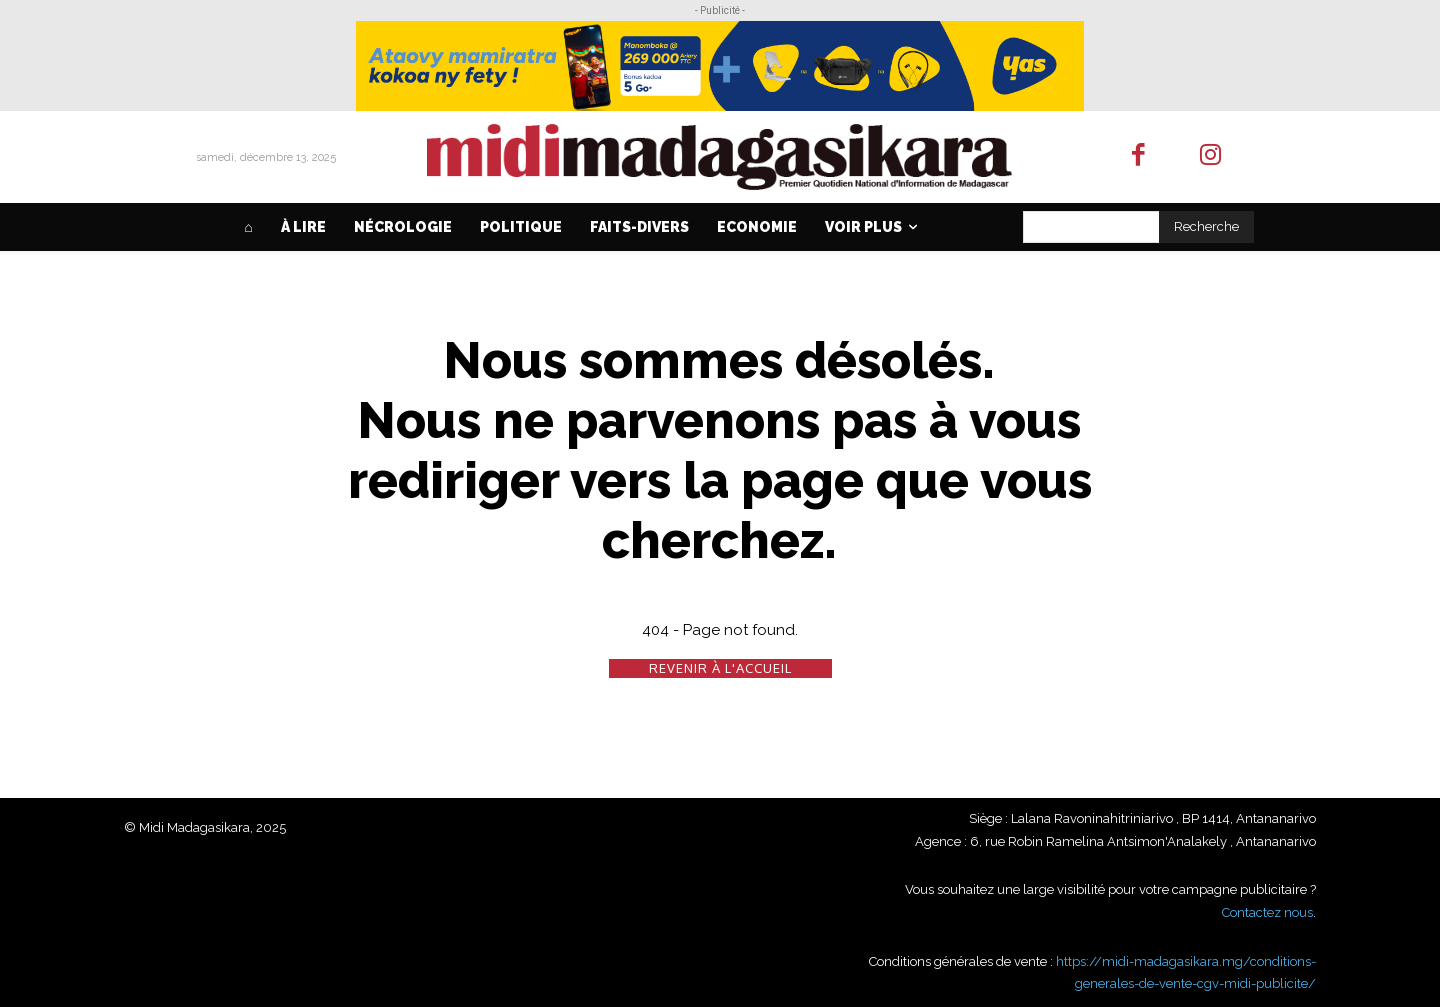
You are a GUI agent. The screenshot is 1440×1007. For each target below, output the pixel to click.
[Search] (1206, 227)
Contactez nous (1267, 912)
